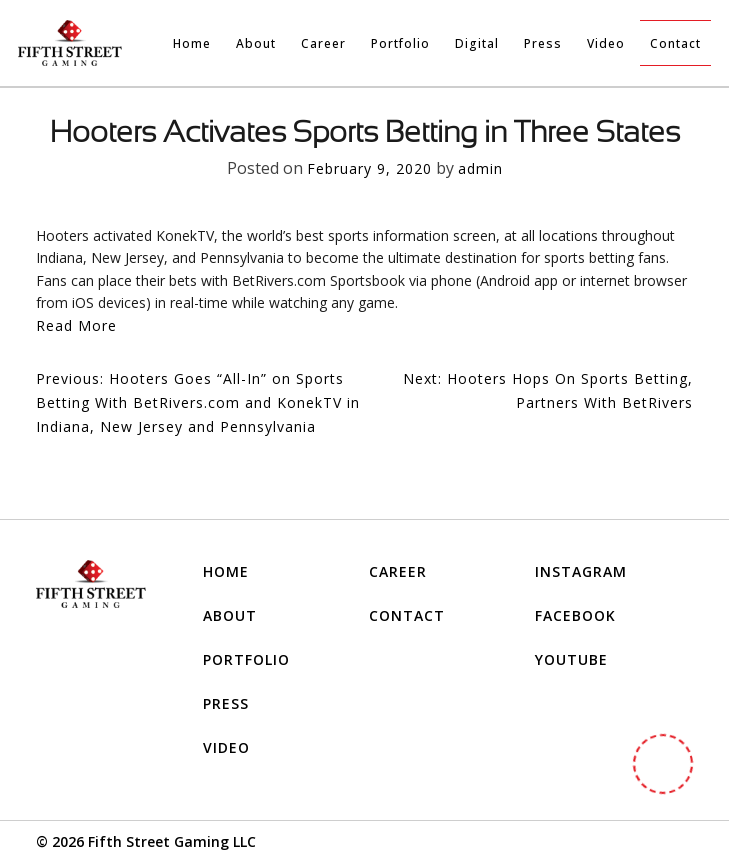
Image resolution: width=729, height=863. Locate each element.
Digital (477, 43)
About (256, 43)
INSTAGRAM (581, 571)
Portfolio (400, 43)
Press (543, 43)
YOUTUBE (571, 659)
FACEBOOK (575, 615)
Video (606, 43)
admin (480, 168)
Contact (675, 43)
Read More (76, 325)
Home (192, 43)
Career (323, 43)
